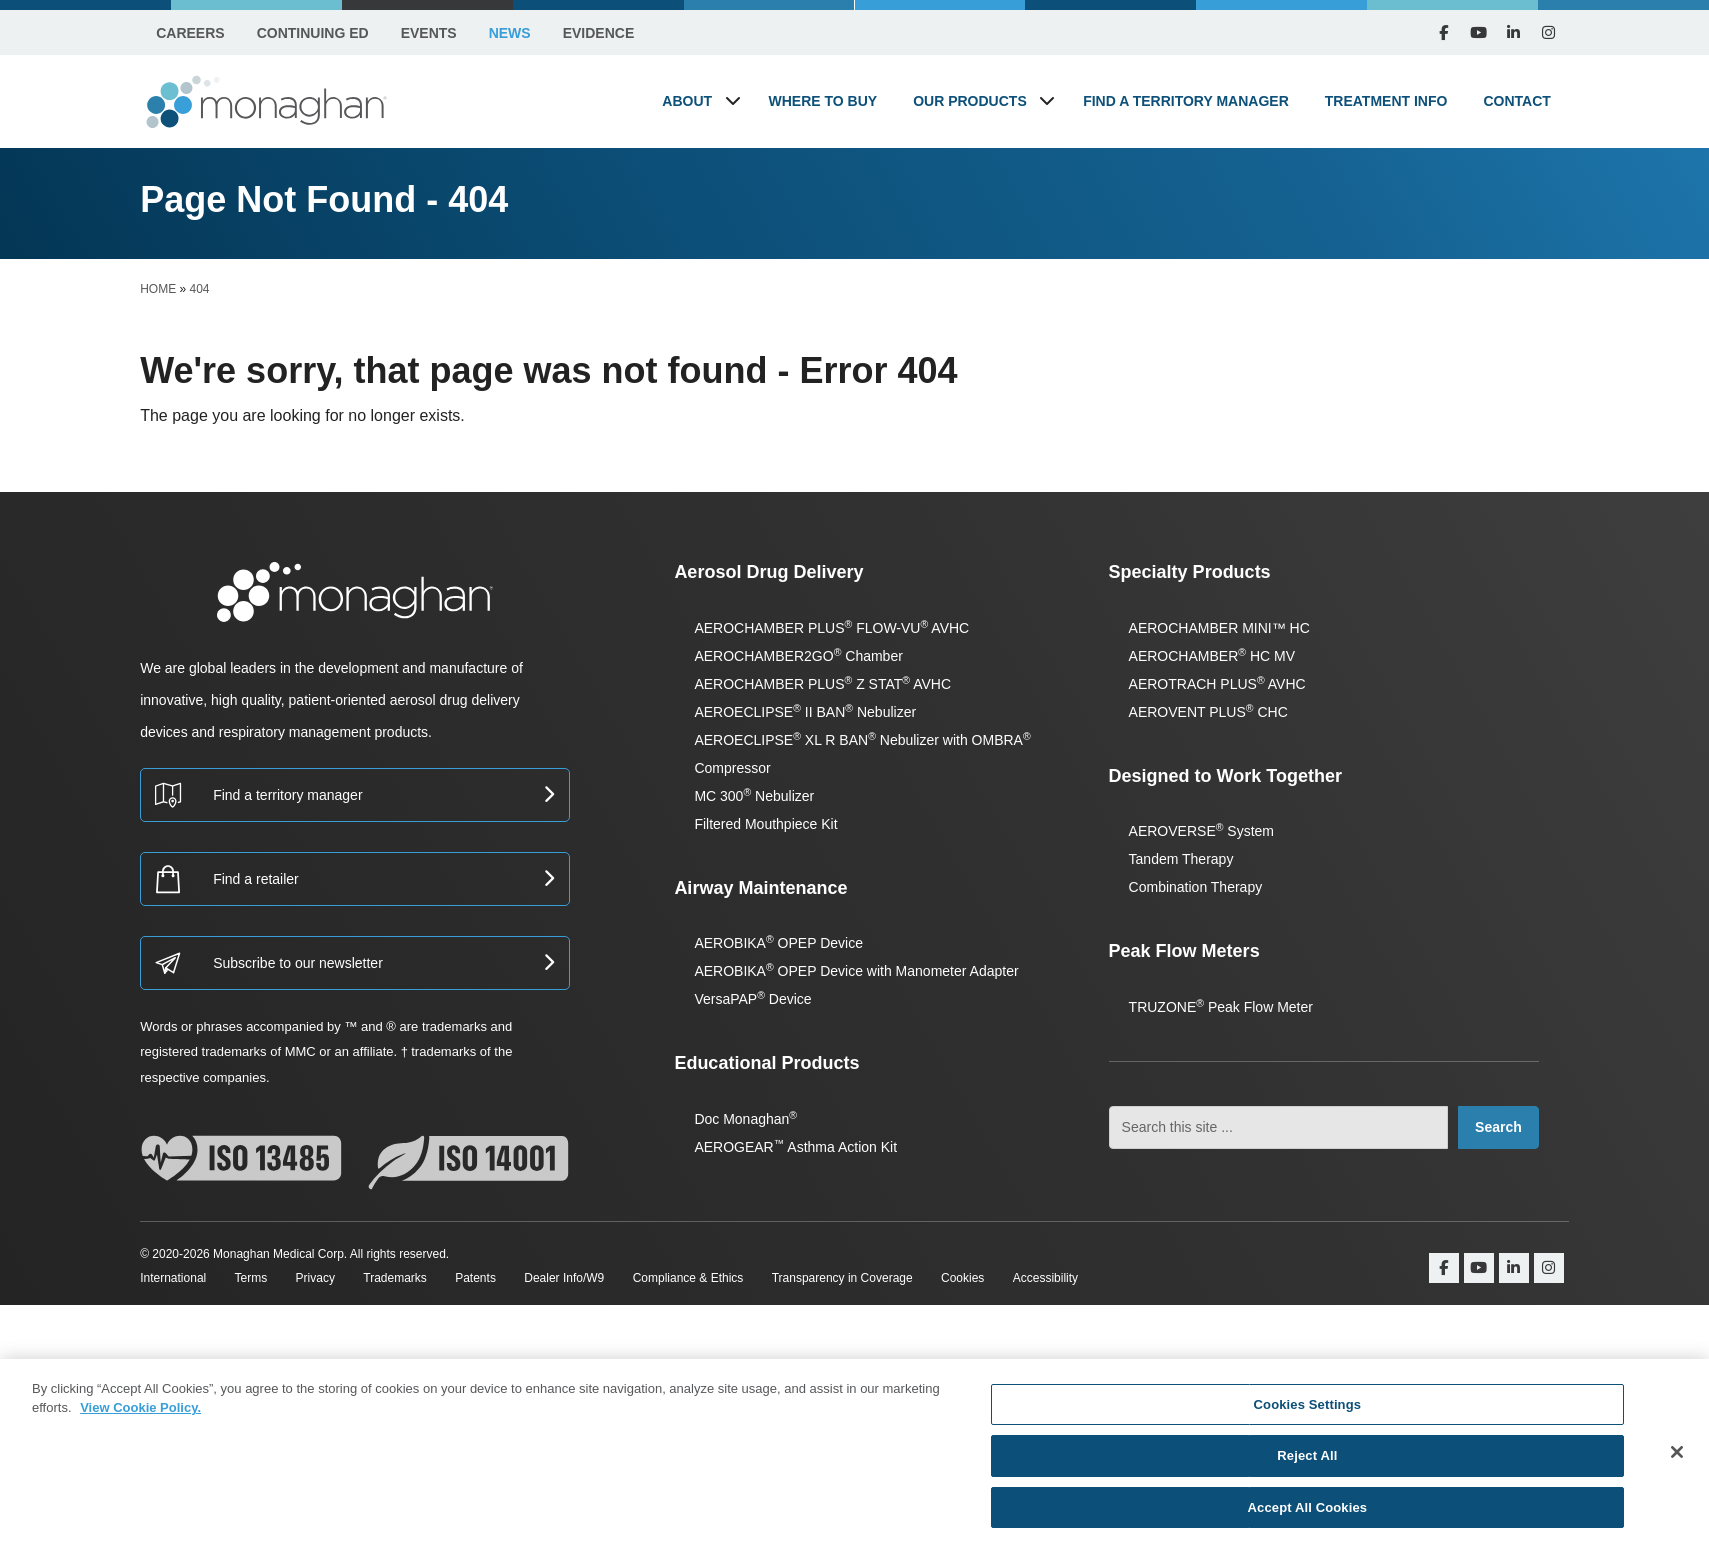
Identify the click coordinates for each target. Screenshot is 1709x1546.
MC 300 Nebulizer (754, 796)
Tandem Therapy (1181, 859)
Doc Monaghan (745, 1119)
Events (429, 33)
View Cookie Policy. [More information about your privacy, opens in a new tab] (140, 1416)
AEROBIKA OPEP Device (778, 943)
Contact (1516, 101)
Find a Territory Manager (1186, 101)
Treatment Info (1386, 101)
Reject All (1307, 1464)
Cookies (962, 1278)
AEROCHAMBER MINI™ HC (1219, 628)
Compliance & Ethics (688, 1278)
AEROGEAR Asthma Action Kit (795, 1147)
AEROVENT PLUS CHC (1208, 712)
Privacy (315, 1278)
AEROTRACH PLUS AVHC (1217, 684)
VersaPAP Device (752, 999)
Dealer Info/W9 (564, 1278)
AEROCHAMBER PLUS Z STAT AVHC (822, 684)
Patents (475, 1278)
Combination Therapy (1196, 887)
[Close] (1677, 1461)
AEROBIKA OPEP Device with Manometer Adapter (856, 971)
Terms (251, 1278)
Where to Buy (823, 101)
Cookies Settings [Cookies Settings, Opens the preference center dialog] (1308, 1413)
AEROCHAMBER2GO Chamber (798, 656)
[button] (733, 100)
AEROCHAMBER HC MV (1212, 656)
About (687, 101)
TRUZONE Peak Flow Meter (1221, 1007)
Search (1498, 1127)
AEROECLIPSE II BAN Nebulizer (805, 712)
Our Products (970, 101)
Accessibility (1045, 1278)
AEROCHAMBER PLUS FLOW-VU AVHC (831, 628)
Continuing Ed (313, 33)
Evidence (599, 33)
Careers (190, 33)
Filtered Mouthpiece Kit (765, 824)
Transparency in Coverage (842, 1278)
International (173, 1278)
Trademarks (395, 1278)
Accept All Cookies (1308, 1516)
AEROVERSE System (1201, 831)
